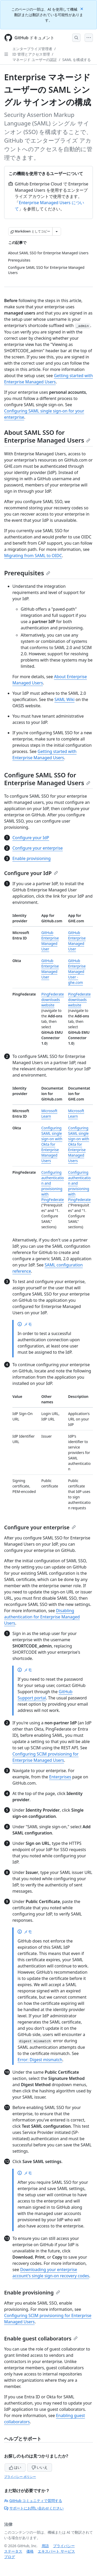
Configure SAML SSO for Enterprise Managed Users (47, 779)
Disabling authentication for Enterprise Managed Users (42, 1617)
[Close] (82, 8)
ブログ (9, 2556)
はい (15, 2467)
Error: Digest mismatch (40, 2060)
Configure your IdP (30, 837)
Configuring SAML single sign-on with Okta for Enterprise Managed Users (51, 1144)
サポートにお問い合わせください (34, 2508)
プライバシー (64, 2545)
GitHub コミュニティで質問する (33, 2500)
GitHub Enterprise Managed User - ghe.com (77, 971)
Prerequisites (27, 573)
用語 (45, 2545)
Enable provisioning (31, 858)
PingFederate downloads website (52, 999)
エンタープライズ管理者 (32, 48)
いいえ (40, 2467)
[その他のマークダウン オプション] (56, 231)
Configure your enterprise (37, 848)
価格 (30, 2551)
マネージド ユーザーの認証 (34, 59)
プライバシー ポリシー (20, 2476)
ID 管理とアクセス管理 (31, 54)
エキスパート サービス (56, 2551)
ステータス (13, 2551)
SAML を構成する (76, 59)
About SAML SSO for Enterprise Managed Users (47, 436)
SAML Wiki (64, 699)
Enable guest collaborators (41, 2338)
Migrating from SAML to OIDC (33, 555)
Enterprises (60, 1777)
